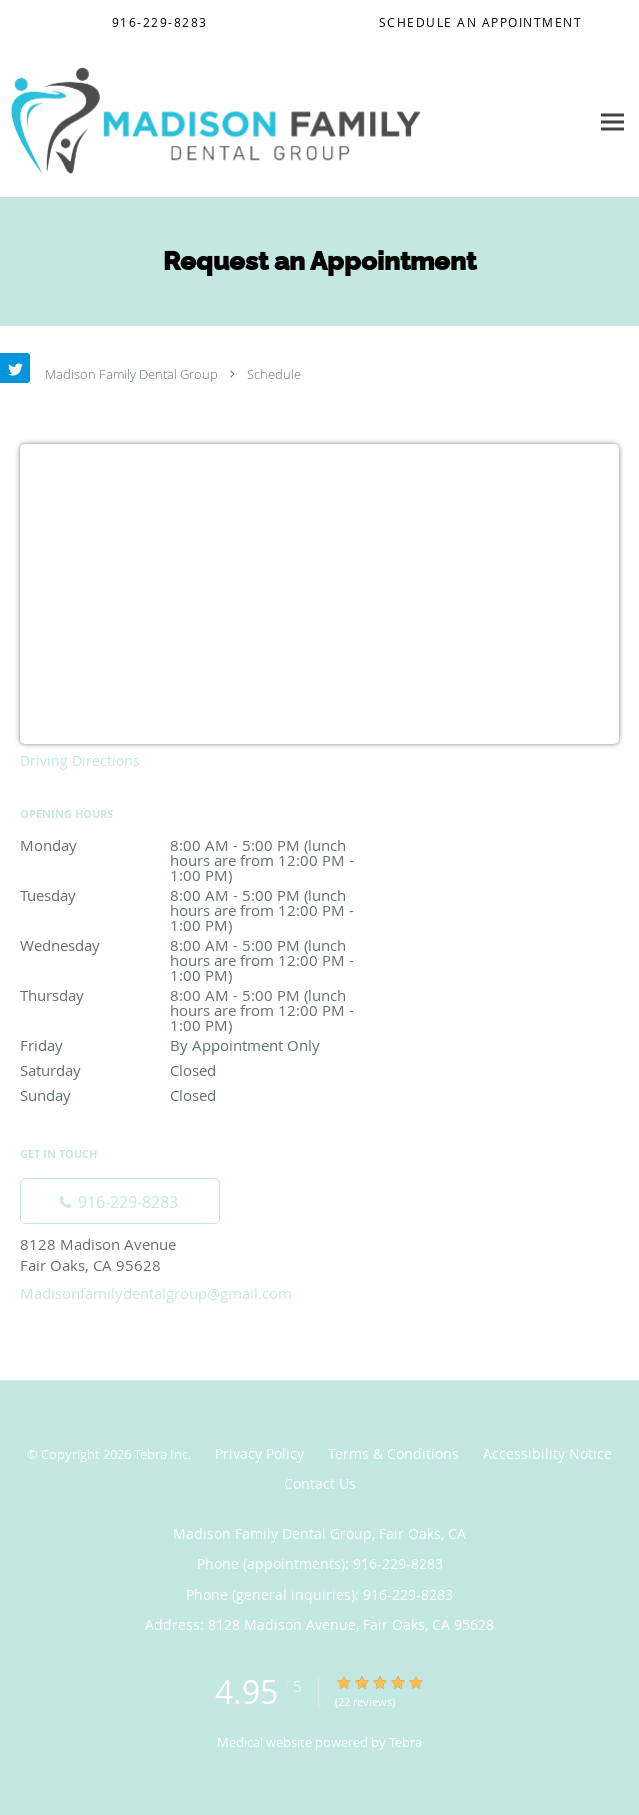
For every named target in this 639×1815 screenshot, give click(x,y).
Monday (195, 846)
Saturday (195, 1070)
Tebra (405, 1742)
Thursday (195, 996)
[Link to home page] (294, 121)
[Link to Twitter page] (15, 368)
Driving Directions (80, 760)
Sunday (195, 1095)
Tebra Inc (161, 1454)
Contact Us (320, 1483)
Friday (195, 1045)
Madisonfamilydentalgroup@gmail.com (156, 1293)
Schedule (274, 374)
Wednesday (195, 946)
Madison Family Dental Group (131, 374)
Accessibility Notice (547, 1453)
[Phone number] (120, 1201)
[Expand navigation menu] (612, 121)
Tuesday (195, 896)
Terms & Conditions (393, 1453)
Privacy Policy (259, 1453)
